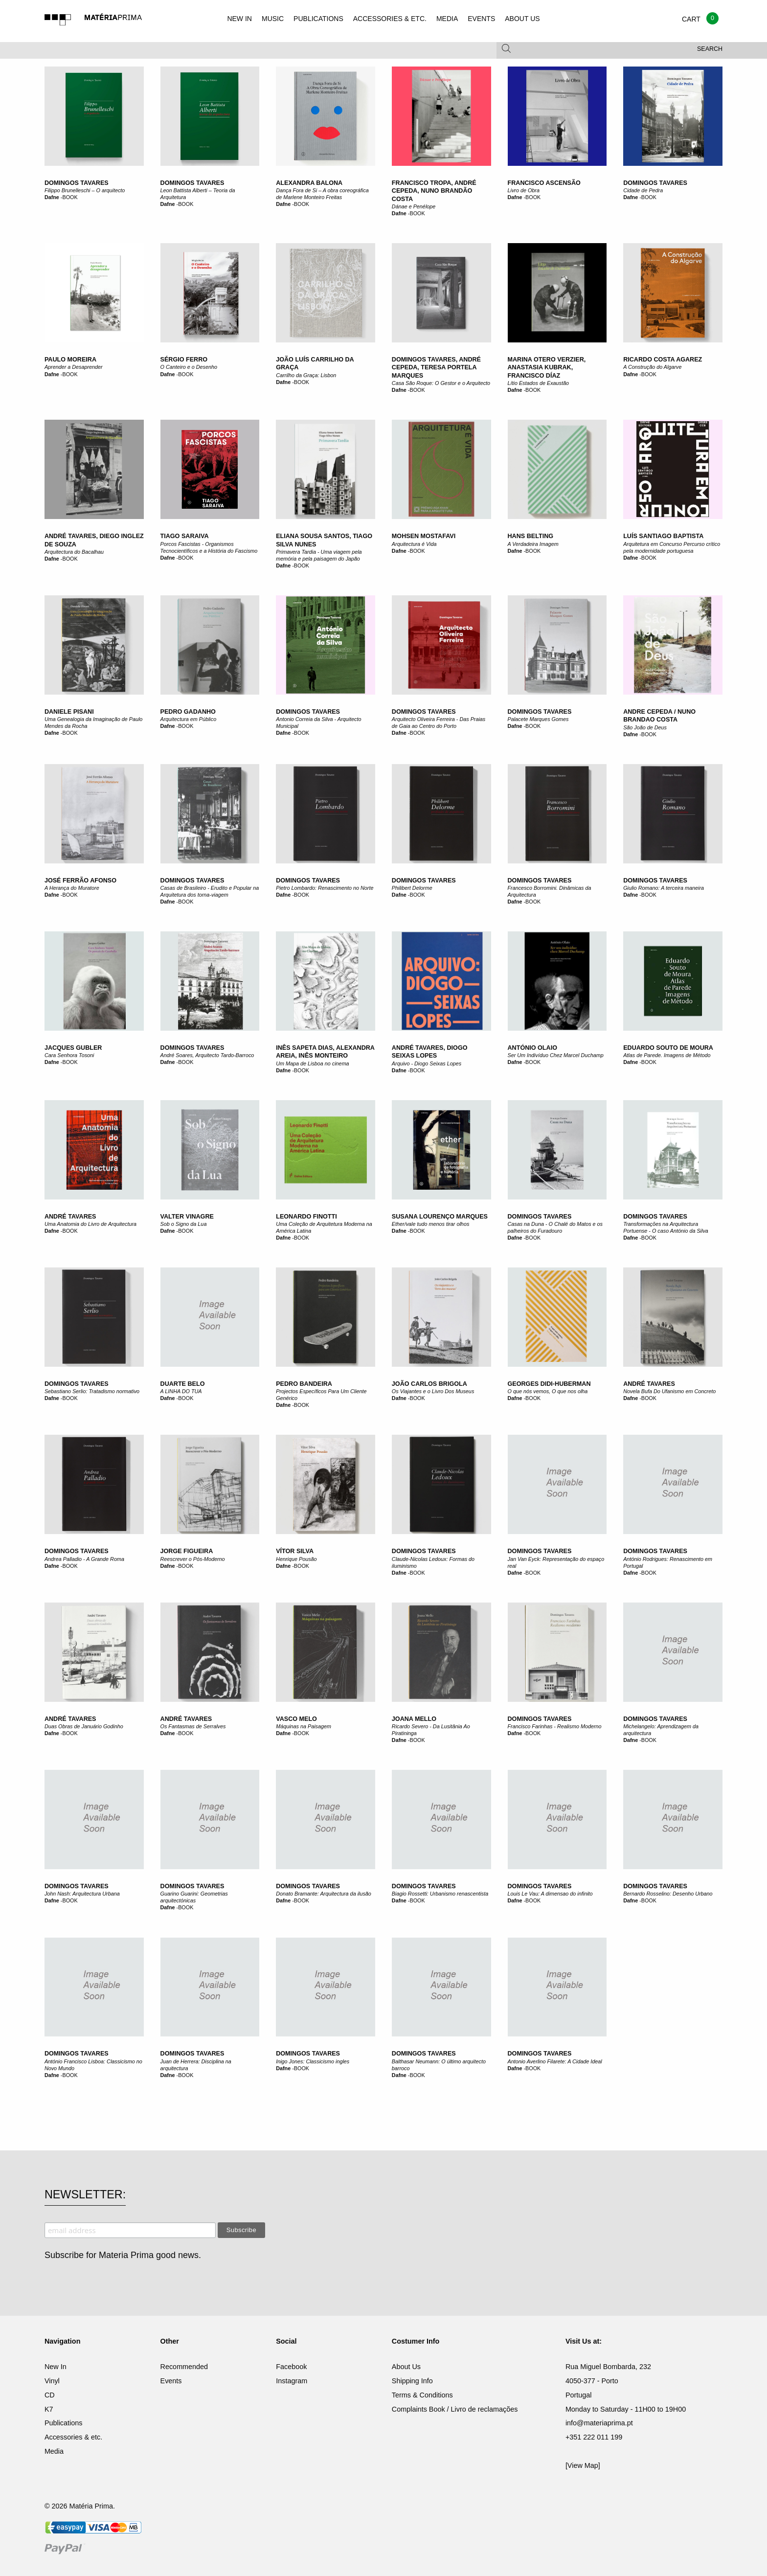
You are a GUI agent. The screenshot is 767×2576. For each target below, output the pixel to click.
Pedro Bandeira (304, 1383)
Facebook (291, 2367)
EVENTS (481, 18)
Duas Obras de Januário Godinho (84, 1726)
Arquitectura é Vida (414, 544)
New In (56, 2367)
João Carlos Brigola (429, 1383)
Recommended (184, 2367)
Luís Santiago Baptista (663, 536)
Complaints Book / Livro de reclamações (455, 2409)
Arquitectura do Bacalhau (74, 552)
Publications (64, 2423)
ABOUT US (522, 18)
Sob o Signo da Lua (183, 1224)
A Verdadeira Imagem (533, 544)
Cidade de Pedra (643, 190)
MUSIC (273, 18)
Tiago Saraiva (184, 536)
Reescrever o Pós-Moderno (192, 1559)
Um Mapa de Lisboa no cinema (312, 1063)
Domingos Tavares (77, 183)
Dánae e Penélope (413, 206)
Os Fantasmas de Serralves (193, 1726)
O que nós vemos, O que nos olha (548, 1391)
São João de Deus (645, 727)
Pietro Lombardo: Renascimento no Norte (324, 888)
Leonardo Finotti (306, 1216)
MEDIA (447, 18)
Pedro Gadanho (188, 711)
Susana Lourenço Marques (440, 1216)
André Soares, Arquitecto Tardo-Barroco (207, 1055)
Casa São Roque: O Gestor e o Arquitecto (441, 383)
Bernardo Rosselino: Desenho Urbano (667, 1894)
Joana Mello (414, 1719)
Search (709, 48)
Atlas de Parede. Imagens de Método (666, 1055)
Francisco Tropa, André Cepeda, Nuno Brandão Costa (434, 191)
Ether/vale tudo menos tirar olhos (430, 1224)
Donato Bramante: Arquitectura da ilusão (323, 1894)
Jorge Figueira (186, 1551)
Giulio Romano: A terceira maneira (663, 888)
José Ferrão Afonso (80, 880)
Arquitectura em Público (188, 719)
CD (50, 2395)
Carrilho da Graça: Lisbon (306, 375)
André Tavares (70, 1216)
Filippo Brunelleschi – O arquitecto (85, 190)
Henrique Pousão (296, 1559)
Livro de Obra (524, 190)
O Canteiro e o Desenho (188, 367)
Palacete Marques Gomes (538, 719)
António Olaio (532, 1047)
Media (54, 2451)
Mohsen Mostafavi (423, 536)
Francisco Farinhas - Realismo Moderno (555, 1726)
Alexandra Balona (309, 183)
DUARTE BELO (182, 1383)
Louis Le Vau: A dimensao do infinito (550, 1894)
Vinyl (52, 2381)
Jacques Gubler (73, 1047)
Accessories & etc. (73, 2437)
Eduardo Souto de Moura (668, 1047)
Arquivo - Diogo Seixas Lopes (426, 1063)
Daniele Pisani (69, 711)
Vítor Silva (295, 1551)
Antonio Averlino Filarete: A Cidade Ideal (555, 2061)
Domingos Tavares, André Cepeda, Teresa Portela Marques (436, 367)
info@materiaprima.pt (599, 2423)
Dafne (52, 197)
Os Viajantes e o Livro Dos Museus (433, 1391)
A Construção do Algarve (652, 367)
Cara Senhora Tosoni (69, 1055)
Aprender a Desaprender (74, 367)
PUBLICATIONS (318, 18)
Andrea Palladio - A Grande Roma (84, 1559)
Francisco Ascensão (544, 183)
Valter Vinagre (187, 1216)
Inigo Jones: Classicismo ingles (312, 2061)
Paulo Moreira (70, 359)
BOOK (69, 197)
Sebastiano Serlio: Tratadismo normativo (92, 1391)
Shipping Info (412, 2381)
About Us (406, 2367)
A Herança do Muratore (72, 888)
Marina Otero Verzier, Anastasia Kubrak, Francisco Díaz (547, 367)
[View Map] (582, 2465)
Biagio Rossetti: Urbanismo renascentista (440, 1894)
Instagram (291, 2381)
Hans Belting (531, 536)
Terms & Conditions (422, 2395)
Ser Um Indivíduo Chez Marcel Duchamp (556, 1055)
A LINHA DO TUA (181, 1391)
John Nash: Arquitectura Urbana (82, 1894)
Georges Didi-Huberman (549, 1383)
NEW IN (239, 18)
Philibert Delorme (412, 888)
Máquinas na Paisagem (303, 1726)
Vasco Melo (296, 1719)
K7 (49, 2409)
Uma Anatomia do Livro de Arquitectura (90, 1224)
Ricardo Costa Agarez (662, 359)
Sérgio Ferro (184, 359)
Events (171, 2381)
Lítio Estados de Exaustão (538, 383)
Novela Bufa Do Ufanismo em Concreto (669, 1391)
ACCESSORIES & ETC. (390, 18)
